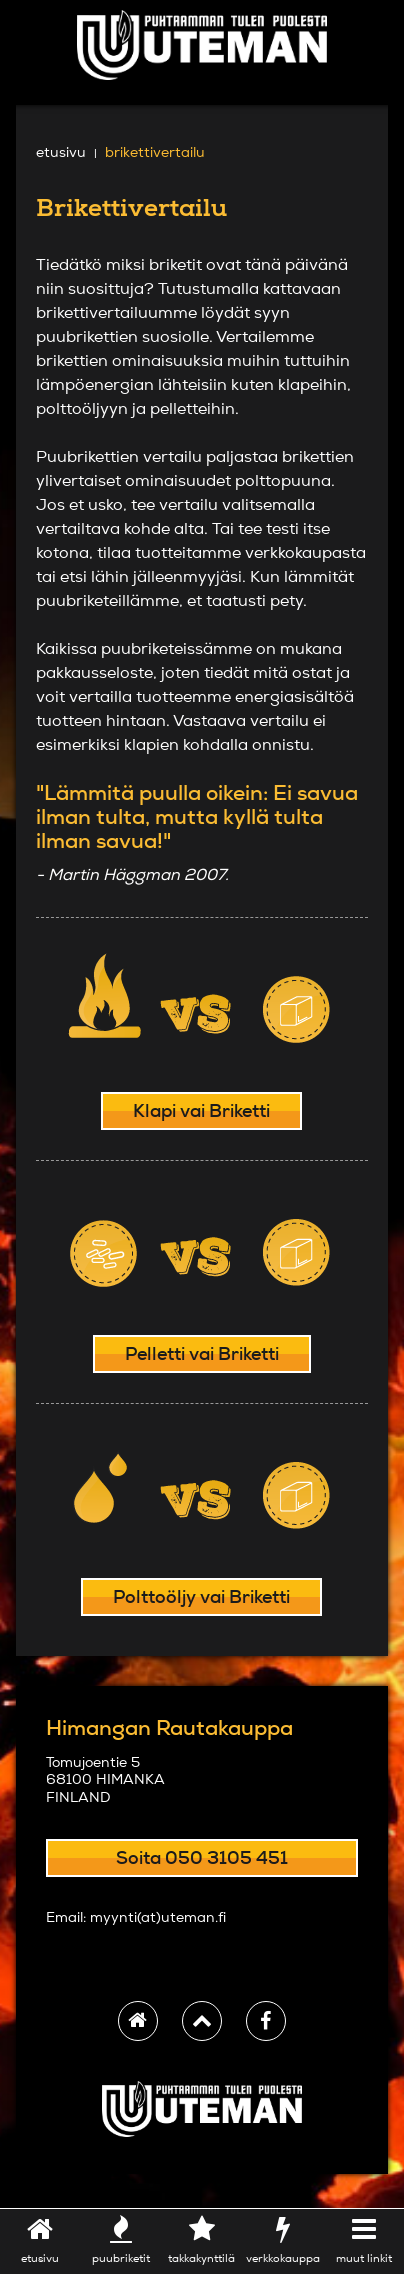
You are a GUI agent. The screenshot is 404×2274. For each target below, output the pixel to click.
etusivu (40, 2240)
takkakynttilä (202, 2240)
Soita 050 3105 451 (202, 1857)
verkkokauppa (282, 2240)
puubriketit (121, 2240)
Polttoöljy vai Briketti (201, 1596)
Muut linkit (363, 2240)
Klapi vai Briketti (201, 1110)
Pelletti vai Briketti (202, 1353)
